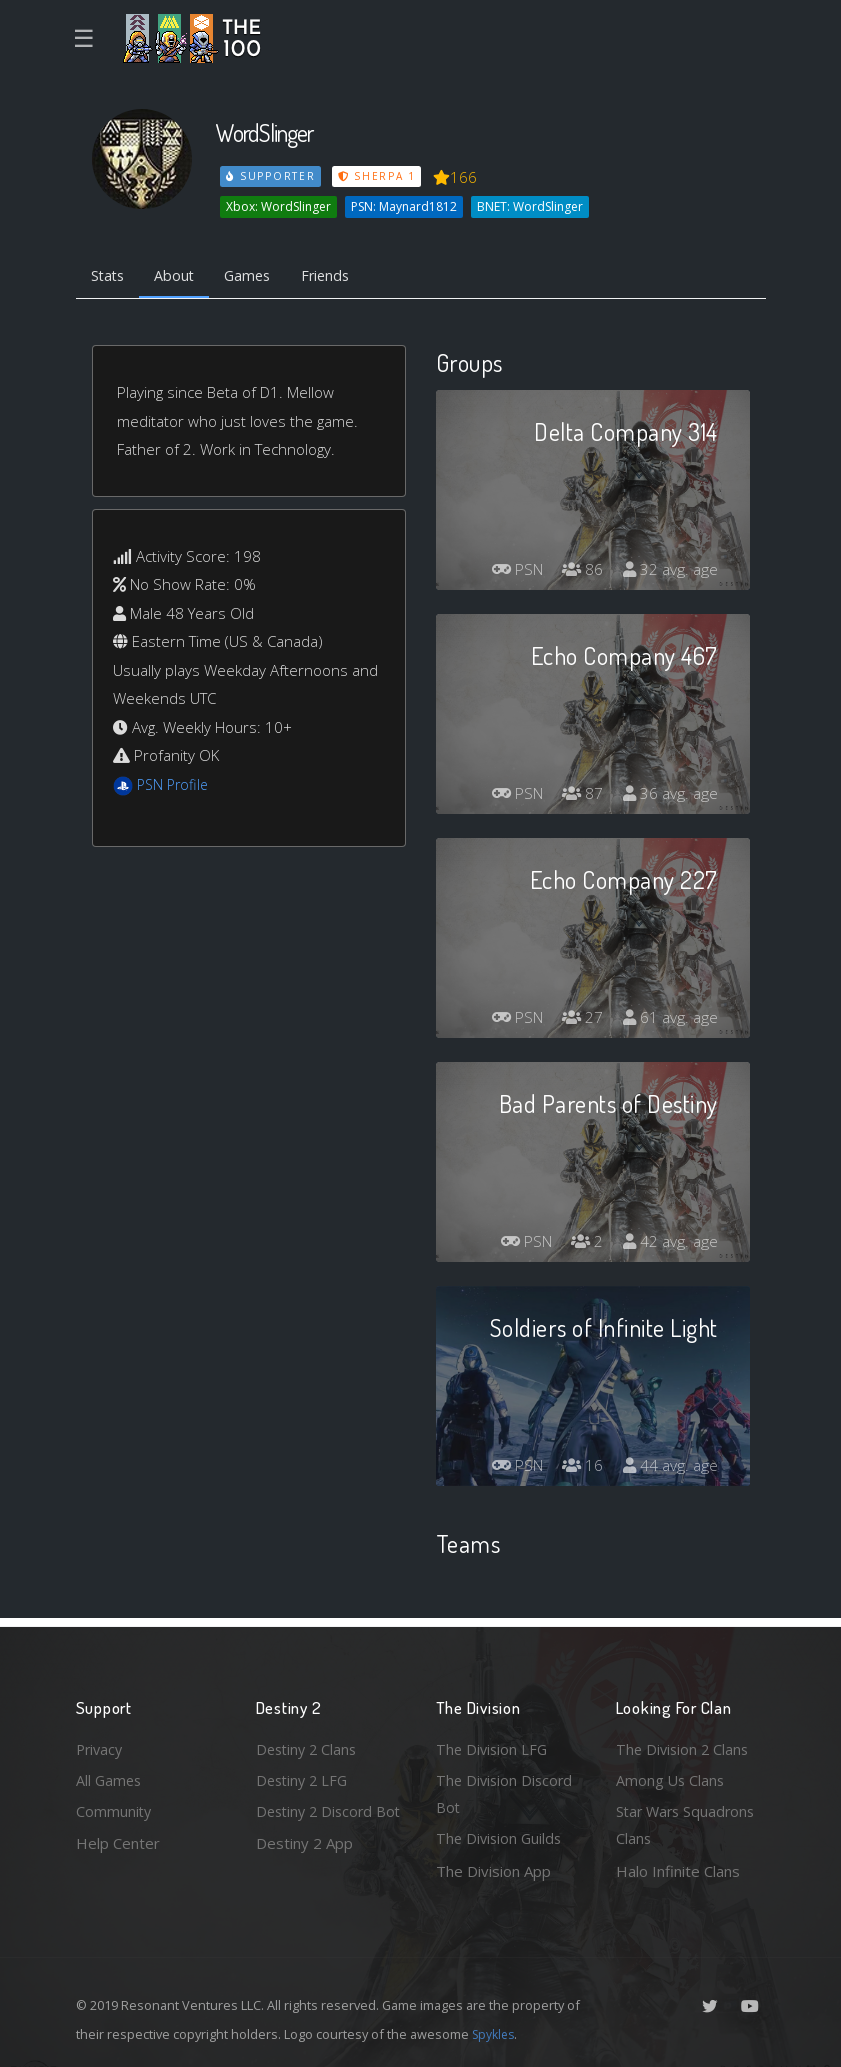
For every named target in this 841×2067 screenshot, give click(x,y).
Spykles (495, 2034)
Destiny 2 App (304, 1871)
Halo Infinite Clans (678, 1871)
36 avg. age (669, 796)
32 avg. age (669, 572)
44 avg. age (669, 1468)
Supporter (271, 176)
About (180, 276)
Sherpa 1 (379, 176)
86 (580, 572)
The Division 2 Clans (684, 1745)
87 (580, 796)
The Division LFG (493, 1745)
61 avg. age (669, 1020)
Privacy (101, 1745)
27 (580, 1020)
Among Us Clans (671, 1777)
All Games (110, 1777)
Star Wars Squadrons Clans (688, 1824)
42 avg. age (669, 1244)
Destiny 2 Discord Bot (317, 1824)
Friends (339, 276)
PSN (511, 572)
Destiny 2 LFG (304, 1777)
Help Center (118, 1842)
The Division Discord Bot (506, 1791)
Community (114, 1810)
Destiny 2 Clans (309, 1745)
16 (580, 1468)
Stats (110, 276)
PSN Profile (175, 786)
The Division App (493, 1871)
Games (257, 276)
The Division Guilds (501, 1838)
